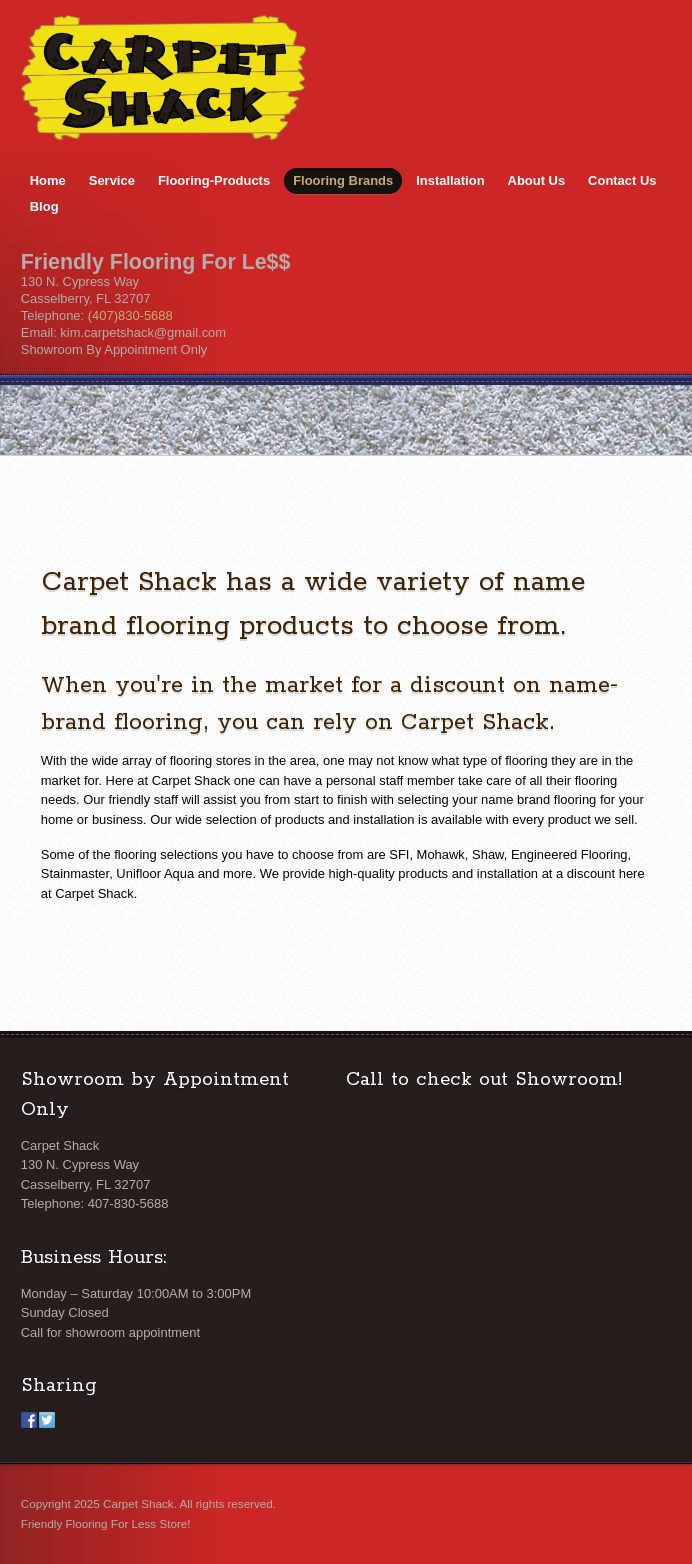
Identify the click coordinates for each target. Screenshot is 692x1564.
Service (112, 180)
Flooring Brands (343, 180)
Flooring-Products (214, 180)
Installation (450, 180)
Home (48, 180)
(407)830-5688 (130, 315)
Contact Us (622, 180)
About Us (537, 180)
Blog (44, 206)
